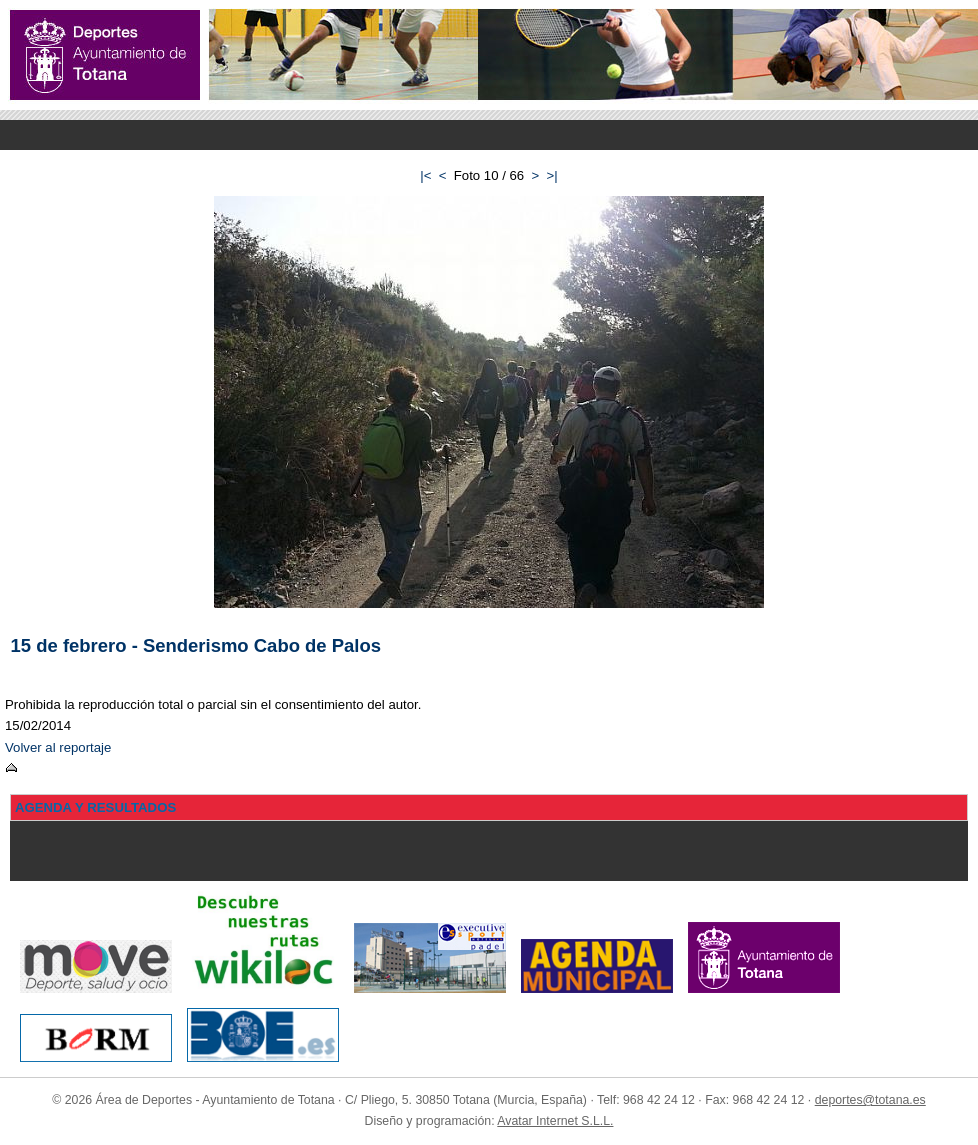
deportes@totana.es (870, 1100)
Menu (489, 135)
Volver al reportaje (58, 747)
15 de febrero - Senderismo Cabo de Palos (196, 645)
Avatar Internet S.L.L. (555, 1121)
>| (552, 175)
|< (425, 175)
